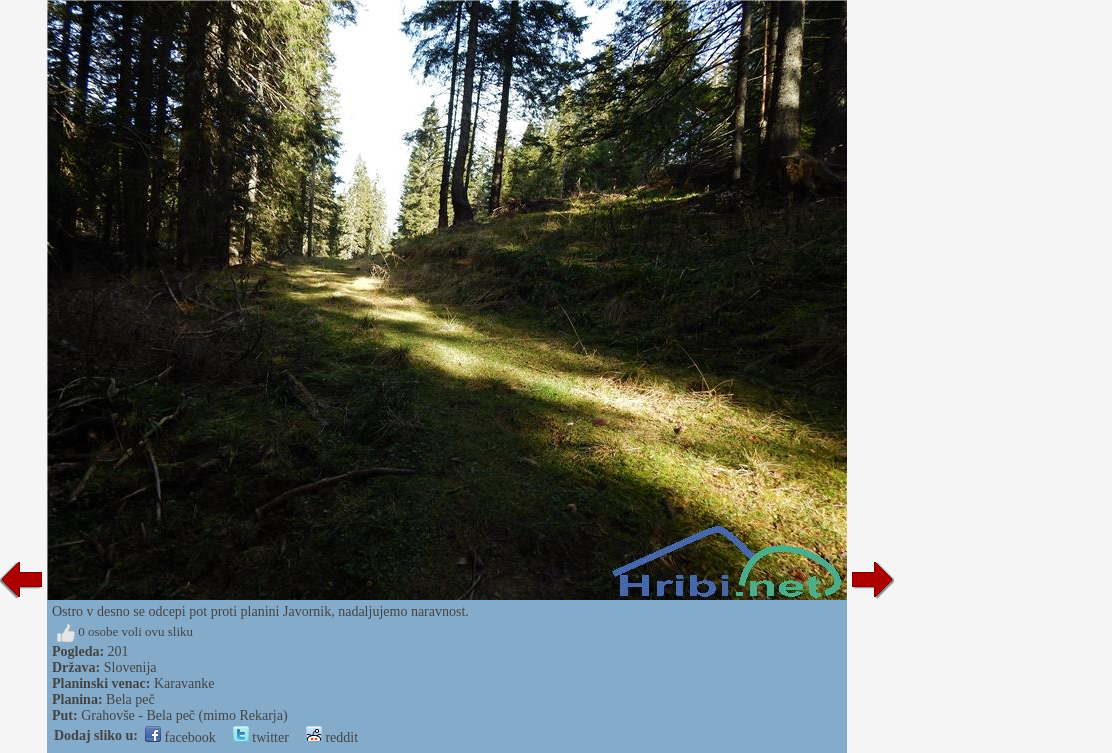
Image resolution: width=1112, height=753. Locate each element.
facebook (180, 737)
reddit (332, 737)
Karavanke (184, 683)
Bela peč (130, 699)
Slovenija (130, 667)
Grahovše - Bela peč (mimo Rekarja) (184, 715)
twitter (261, 737)
